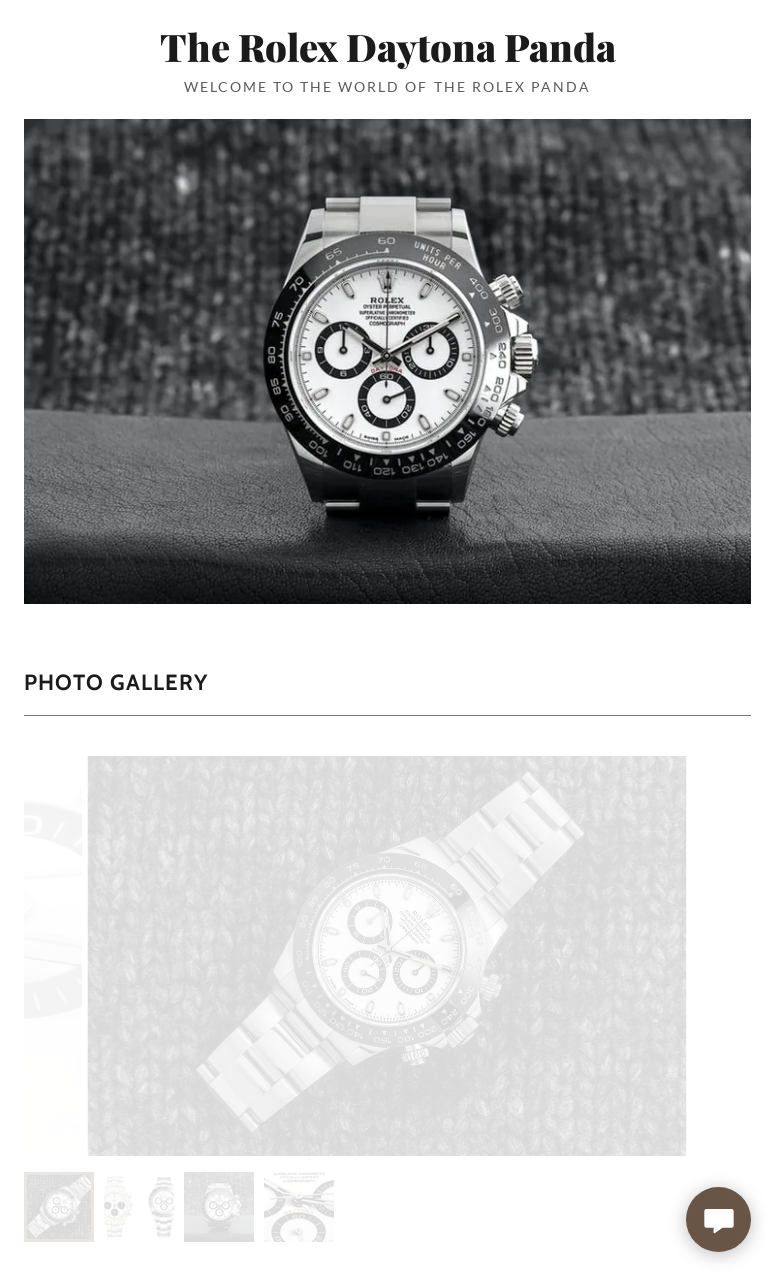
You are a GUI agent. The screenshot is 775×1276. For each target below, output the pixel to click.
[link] (387, 55)
